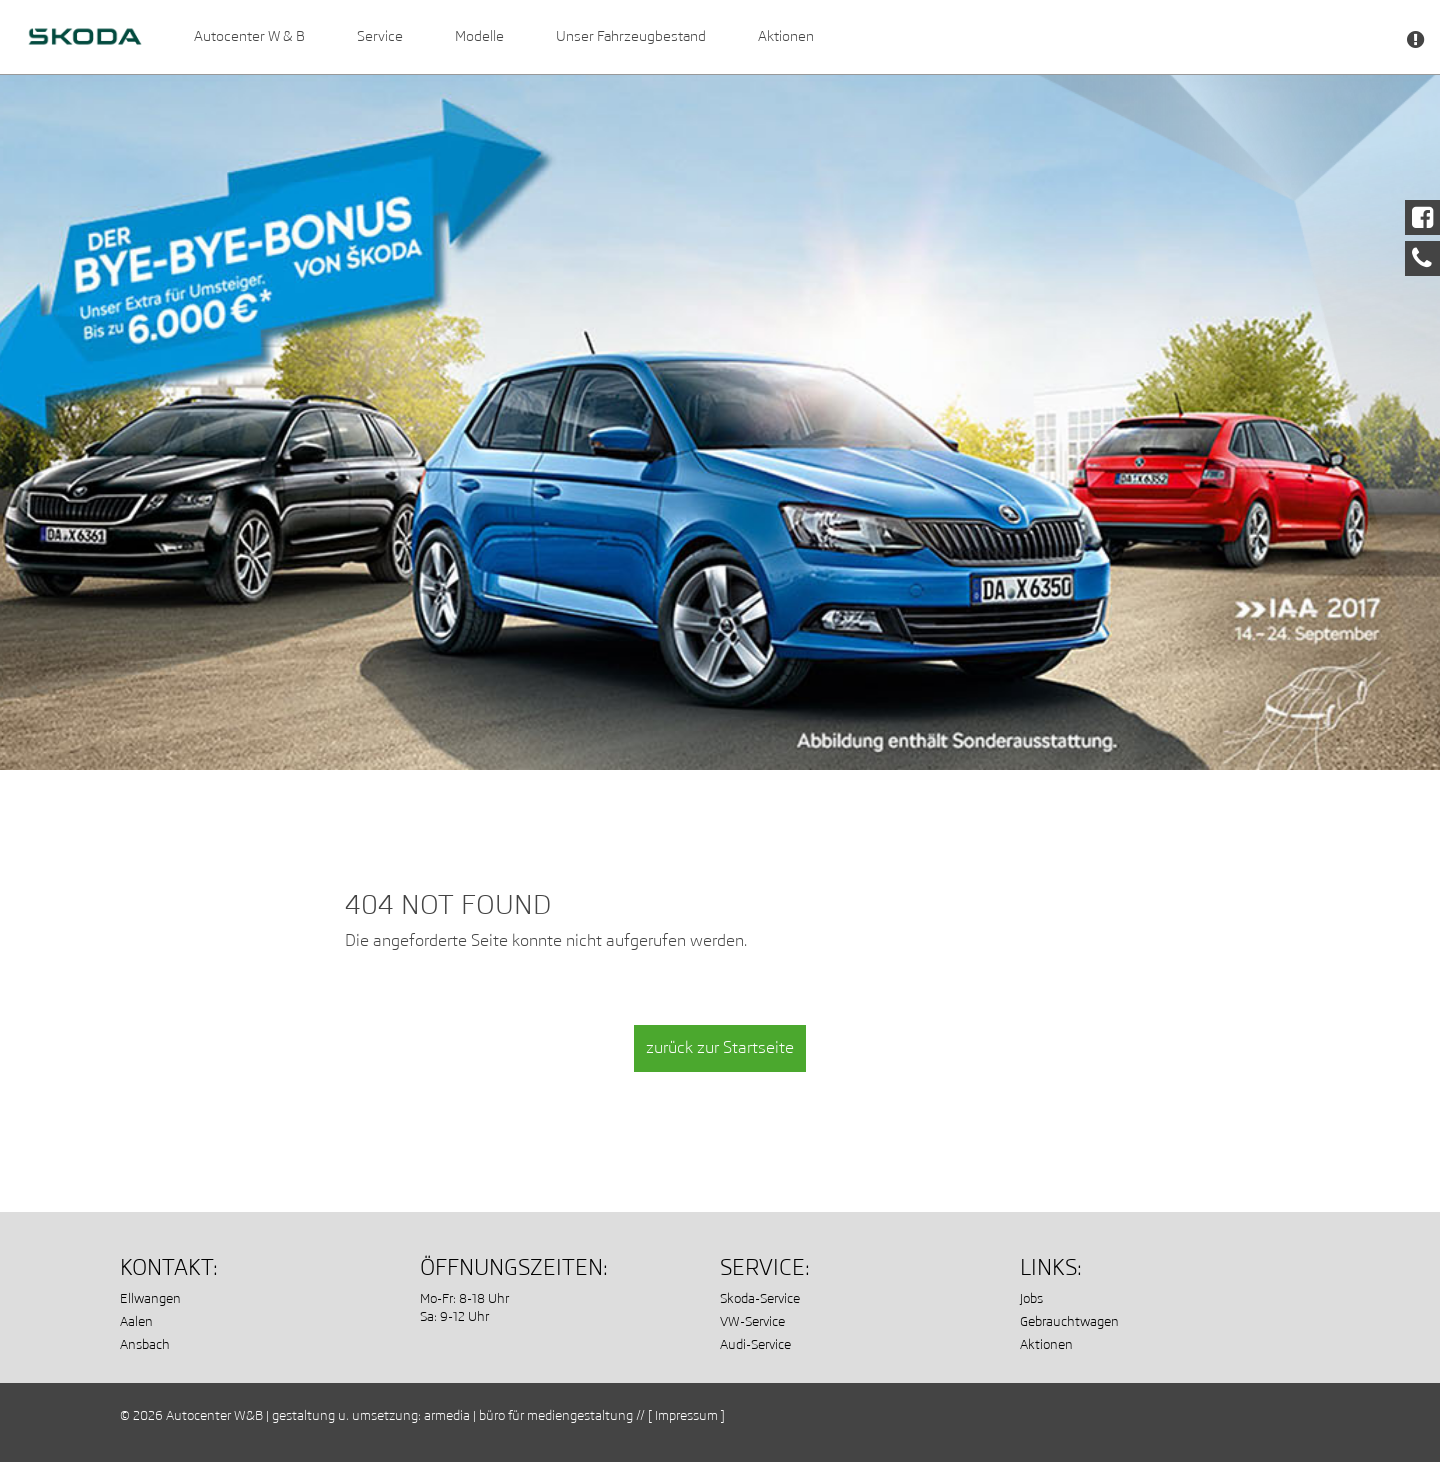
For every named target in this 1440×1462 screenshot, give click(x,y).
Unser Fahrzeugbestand (631, 36)
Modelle (479, 36)
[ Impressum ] (686, 1415)
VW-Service (752, 1321)
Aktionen (786, 36)
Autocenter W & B (249, 36)
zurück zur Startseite (720, 1047)
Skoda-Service (760, 1298)
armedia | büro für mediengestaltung (528, 1415)
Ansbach (145, 1344)
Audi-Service (755, 1344)
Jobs (1031, 1298)
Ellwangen (150, 1298)
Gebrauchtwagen (1069, 1321)
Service (380, 36)
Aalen (136, 1321)
